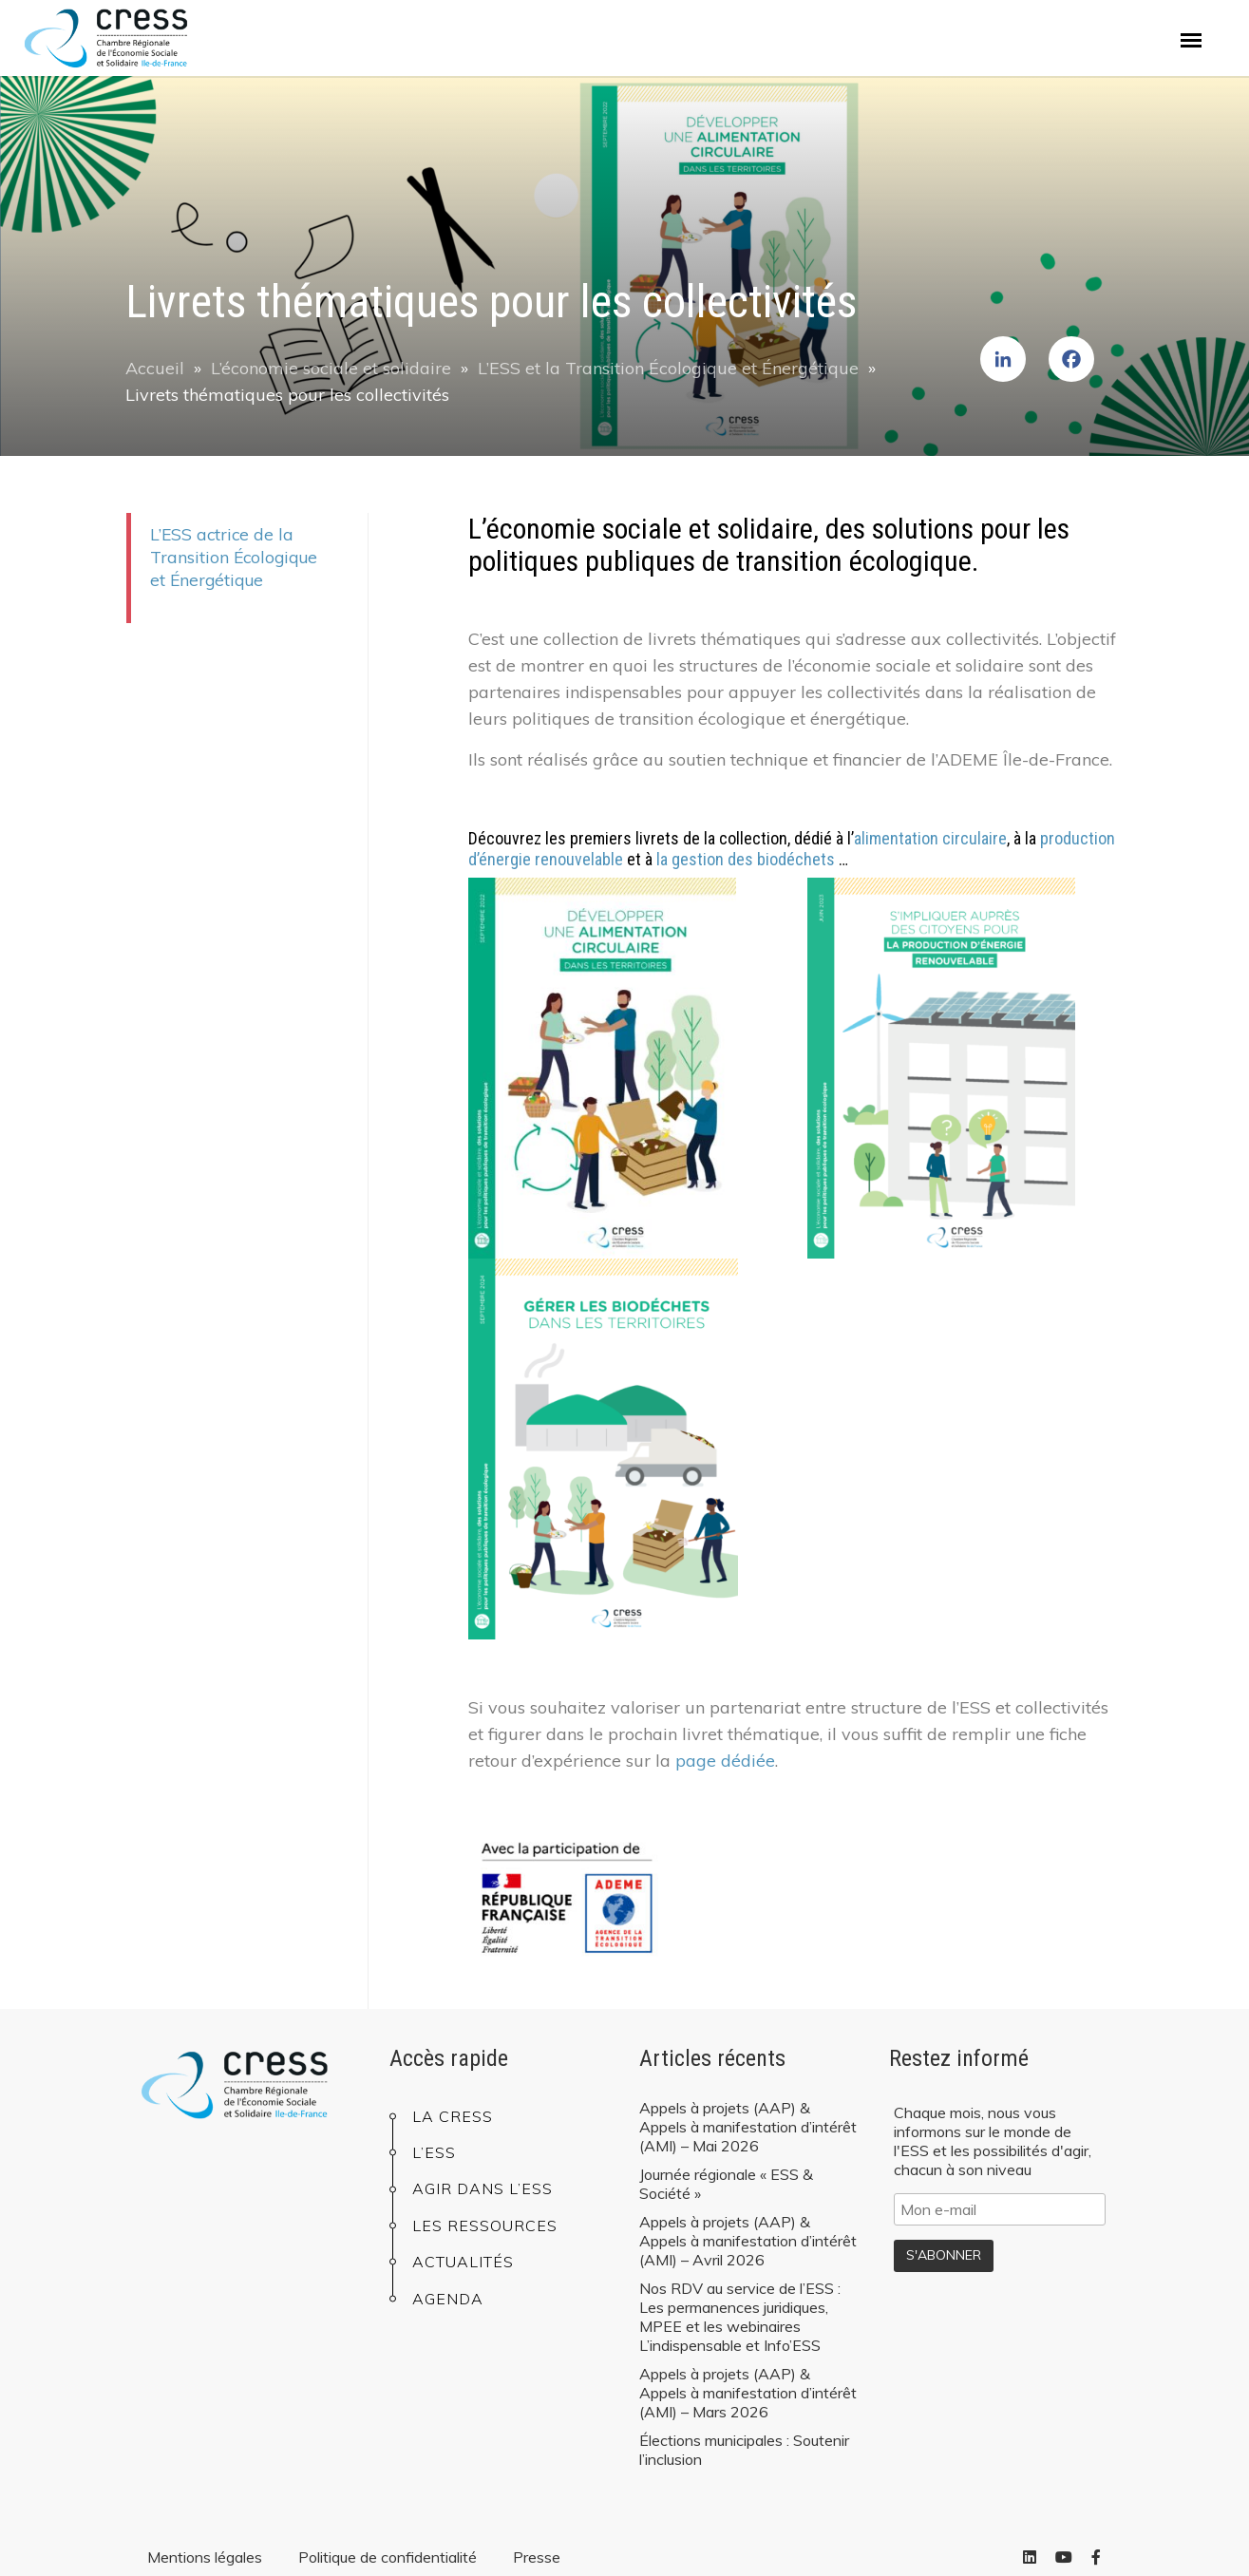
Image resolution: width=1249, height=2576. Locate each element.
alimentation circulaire (930, 838)
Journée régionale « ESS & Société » (726, 2184)
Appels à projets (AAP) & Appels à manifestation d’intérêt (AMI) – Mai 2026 (748, 2126)
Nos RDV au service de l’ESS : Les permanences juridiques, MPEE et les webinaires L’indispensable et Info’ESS (740, 2317)
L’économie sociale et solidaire (331, 368)
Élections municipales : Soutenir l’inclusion (744, 2450)
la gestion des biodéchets (745, 859)
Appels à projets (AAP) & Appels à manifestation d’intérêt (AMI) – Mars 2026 (748, 2392)
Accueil (154, 368)
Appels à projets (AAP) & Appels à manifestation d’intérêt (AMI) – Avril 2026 (748, 2240)
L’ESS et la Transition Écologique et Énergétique (668, 368)
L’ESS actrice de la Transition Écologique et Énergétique (233, 556)
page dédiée (725, 1760)
